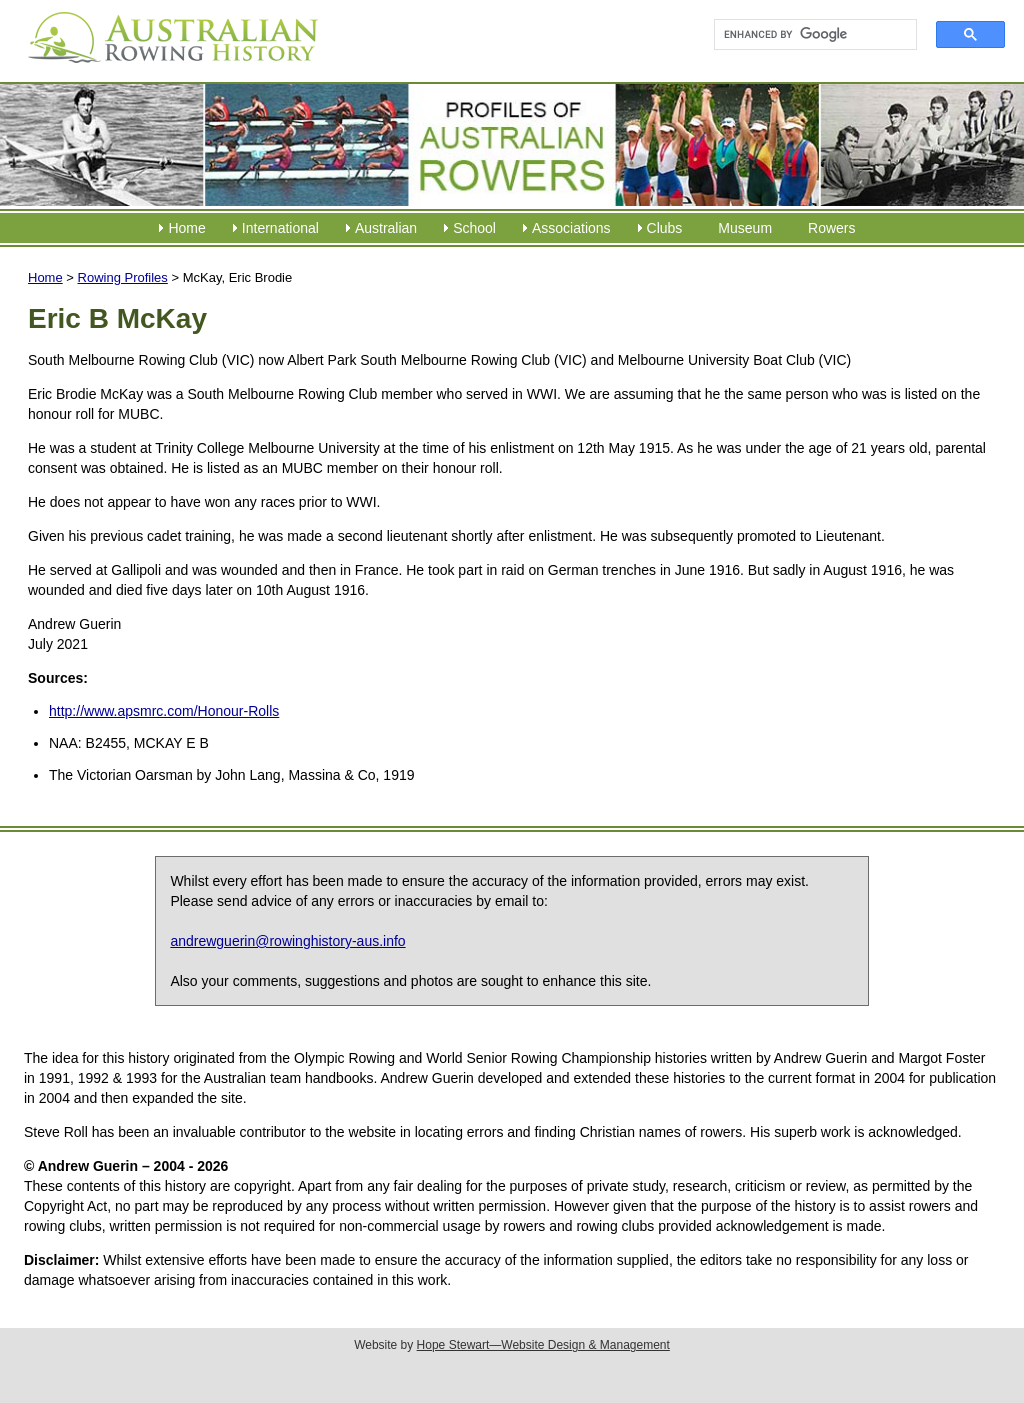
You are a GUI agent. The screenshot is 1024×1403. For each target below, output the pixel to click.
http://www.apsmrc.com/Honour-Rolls (164, 711)
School (474, 228)
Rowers (831, 228)
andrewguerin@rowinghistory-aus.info (287, 941)
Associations (571, 228)
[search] (806, 35)
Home (186, 228)
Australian (386, 228)
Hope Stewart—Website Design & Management (543, 1345)
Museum (745, 228)
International (280, 228)
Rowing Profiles (123, 277)
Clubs (665, 228)
